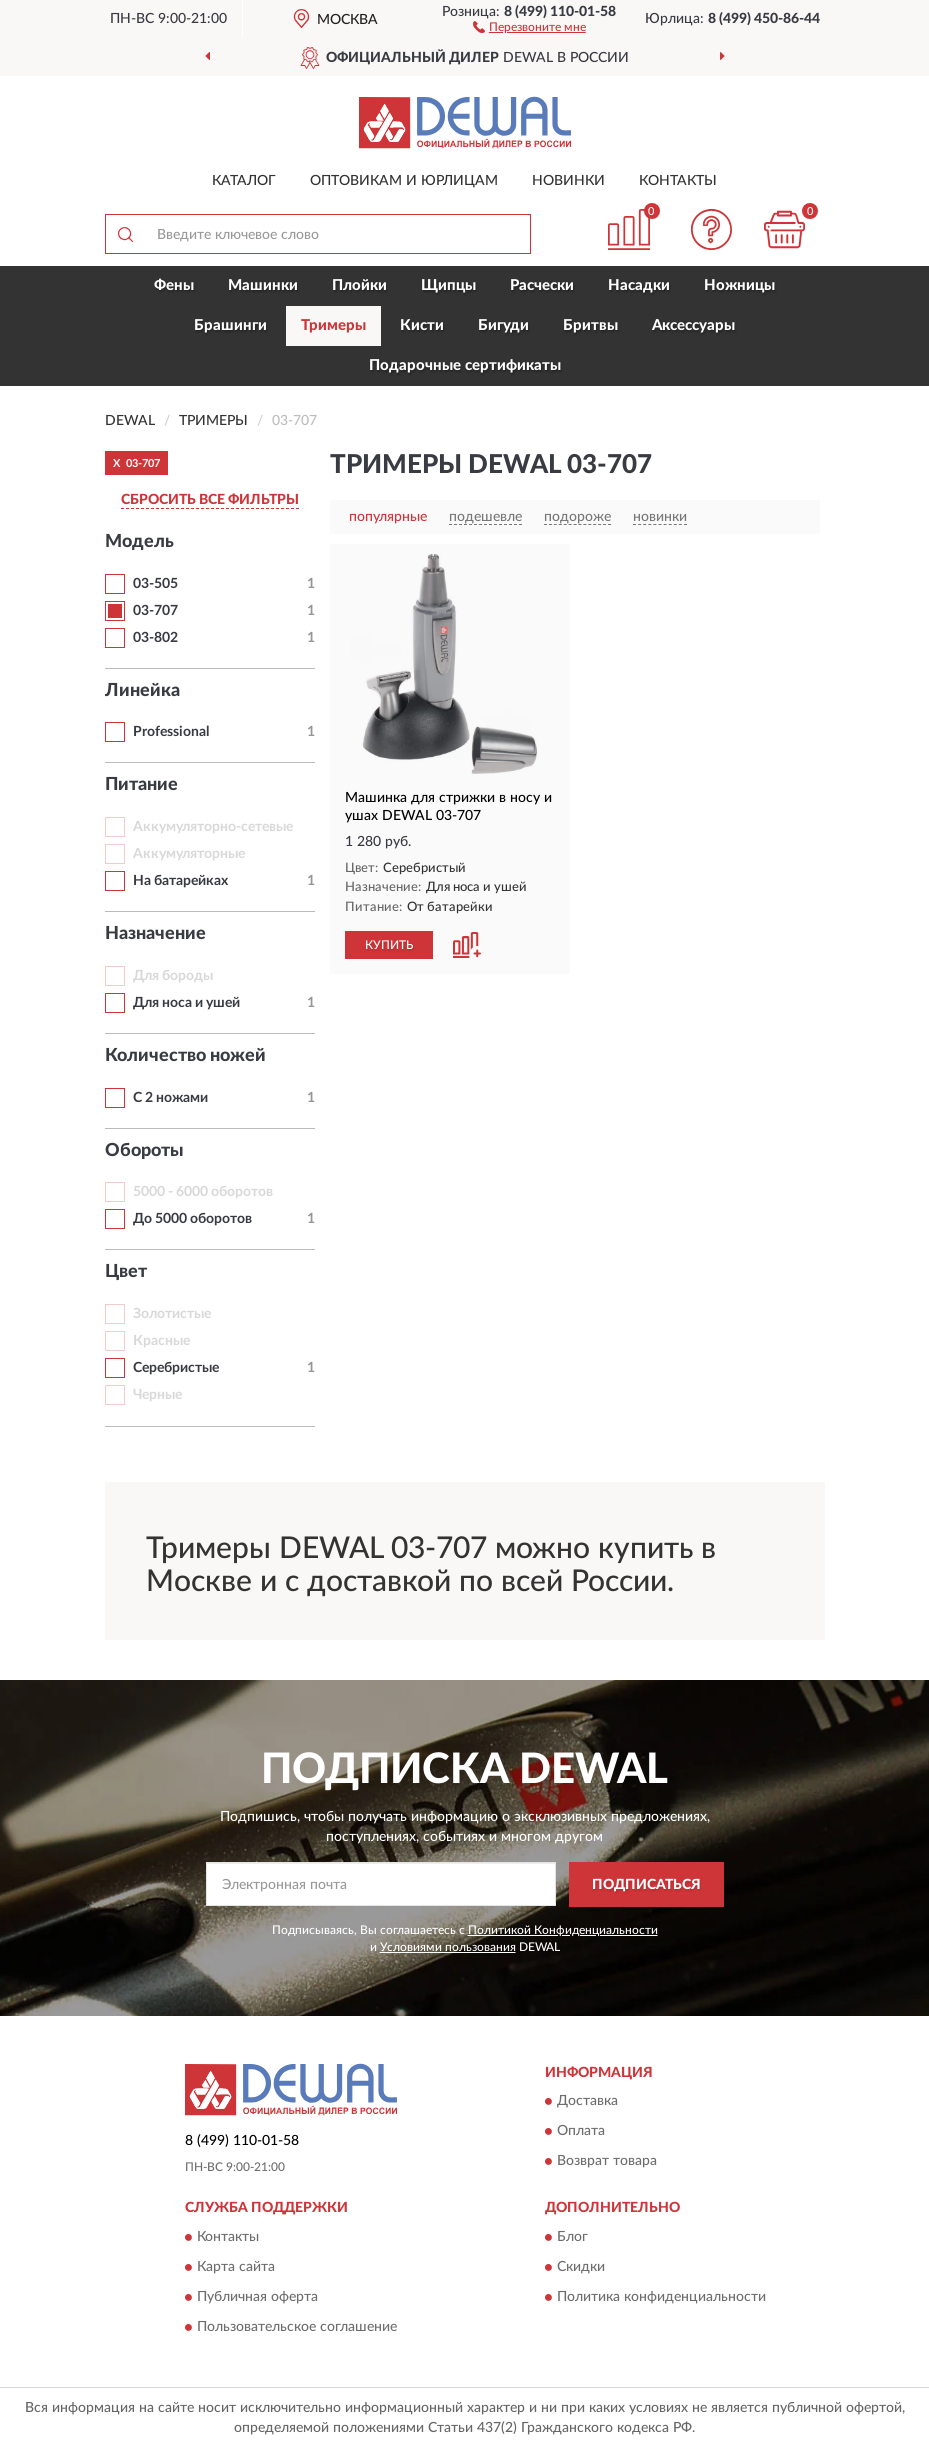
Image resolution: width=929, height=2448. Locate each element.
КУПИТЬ (389, 945)
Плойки (359, 285)
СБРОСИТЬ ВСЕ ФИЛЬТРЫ (210, 500)
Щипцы (448, 285)
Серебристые (176, 1368)
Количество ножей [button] (185, 1056)
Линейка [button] (142, 691)
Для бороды (173, 976)
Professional (171, 732)
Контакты (678, 181)
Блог (572, 2237)
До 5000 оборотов (192, 1219)
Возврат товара (607, 2162)
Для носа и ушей (186, 1003)
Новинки (568, 181)
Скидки (581, 2267)
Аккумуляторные (189, 854)
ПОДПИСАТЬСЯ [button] (646, 1885)
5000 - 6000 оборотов (203, 1192)
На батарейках (180, 881)
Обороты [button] (144, 1151)
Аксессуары (693, 325)
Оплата (581, 2132)
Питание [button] (141, 785)
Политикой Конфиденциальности (563, 1930)
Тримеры (333, 325)
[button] (529, 26)
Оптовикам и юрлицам (404, 181)
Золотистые (172, 1314)
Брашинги (230, 325)
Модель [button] (139, 542)
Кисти (422, 325)
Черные (157, 1395)
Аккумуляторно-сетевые (213, 827)
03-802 (155, 638)
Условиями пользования (448, 1947)
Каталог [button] (244, 181)
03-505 (155, 584)
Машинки (263, 285)
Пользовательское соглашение (297, 2327)
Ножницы (739, 285)
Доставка (587, 2102)
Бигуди (503, 325)
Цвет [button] (126, 1272)
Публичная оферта (257, 2297)
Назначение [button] (155, 934)
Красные (161, 1341)
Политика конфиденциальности (661, 2297)
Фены (174, 285)
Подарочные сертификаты (465, 365)
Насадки (639, 285)
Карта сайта (236, 2267)
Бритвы (590, 325)
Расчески (542, 285)
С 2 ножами (170, 1098)
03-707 (155, 611)
